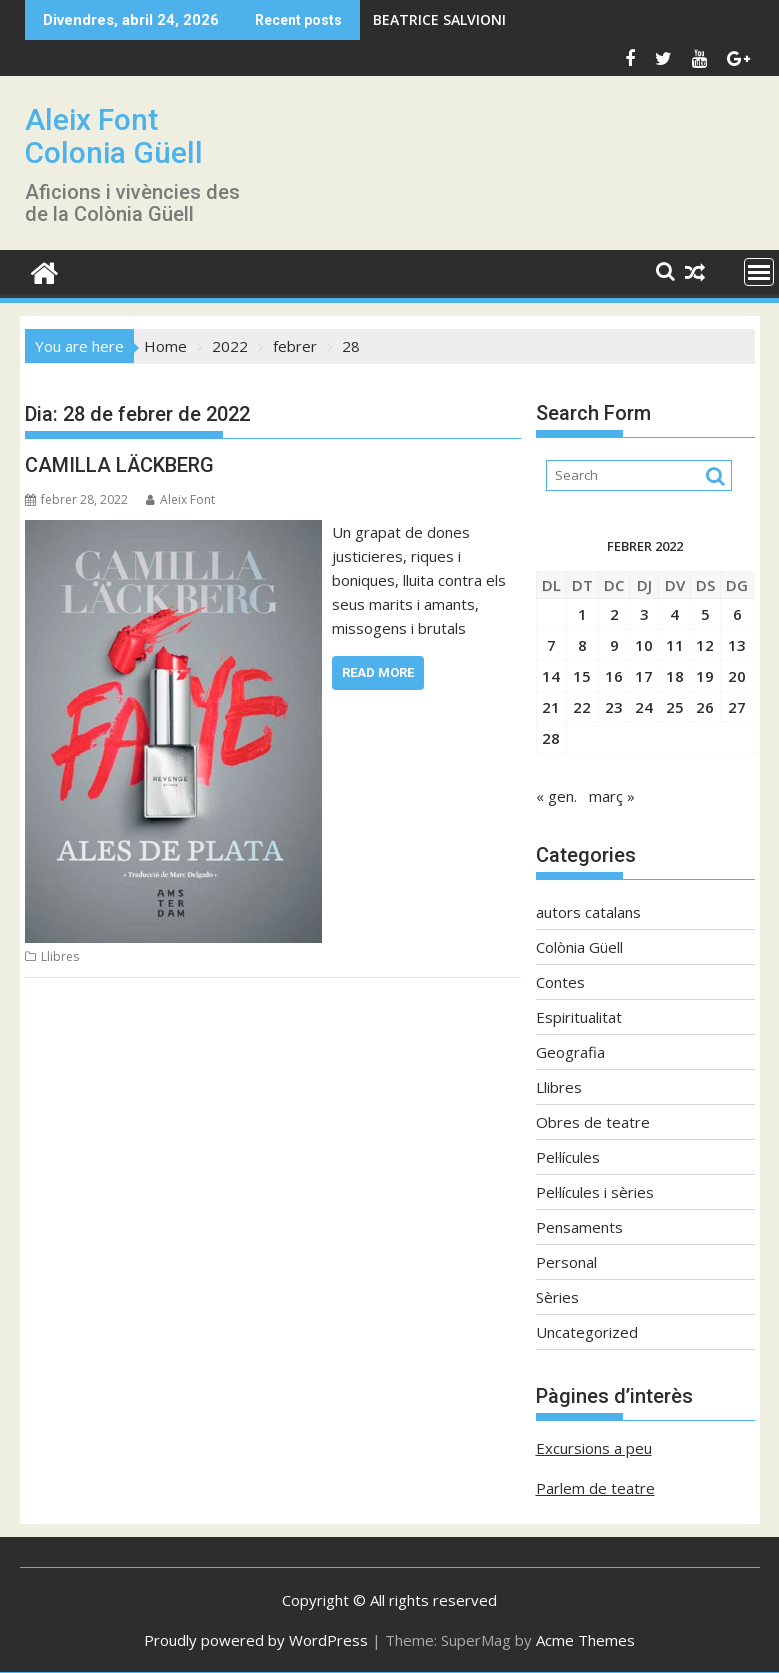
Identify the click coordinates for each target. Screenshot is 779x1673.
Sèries (557, 1297)
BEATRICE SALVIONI (439, 19)
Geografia (570, 1052)
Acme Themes (585, 1640)
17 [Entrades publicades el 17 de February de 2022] (644, 676)
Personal (566, 1262)
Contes (560, 982)
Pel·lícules (568, 1157)
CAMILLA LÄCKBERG (119, 465)
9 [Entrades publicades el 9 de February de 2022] (614, 645)
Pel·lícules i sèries (595, 1192)
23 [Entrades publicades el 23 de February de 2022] (614, 707)
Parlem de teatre (595, 1488)
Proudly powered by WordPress (256, 1640)
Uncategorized (587, 1332)
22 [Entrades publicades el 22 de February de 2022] (582, 707)
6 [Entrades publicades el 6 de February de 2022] (737, 614)
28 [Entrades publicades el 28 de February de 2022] (551, 738)
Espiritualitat (579, 1017)
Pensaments (579, 1227)
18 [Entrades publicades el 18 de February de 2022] (675, 676)
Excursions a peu (594, 1448)
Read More (378, 672)
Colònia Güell (579, 947)
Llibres (60, 956)
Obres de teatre (593, 1122)
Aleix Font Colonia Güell (114, 136)
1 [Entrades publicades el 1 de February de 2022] (582, 614)
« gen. (556, 796)
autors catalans (588, 912)
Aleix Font (180, 499)
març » (612, 796)
